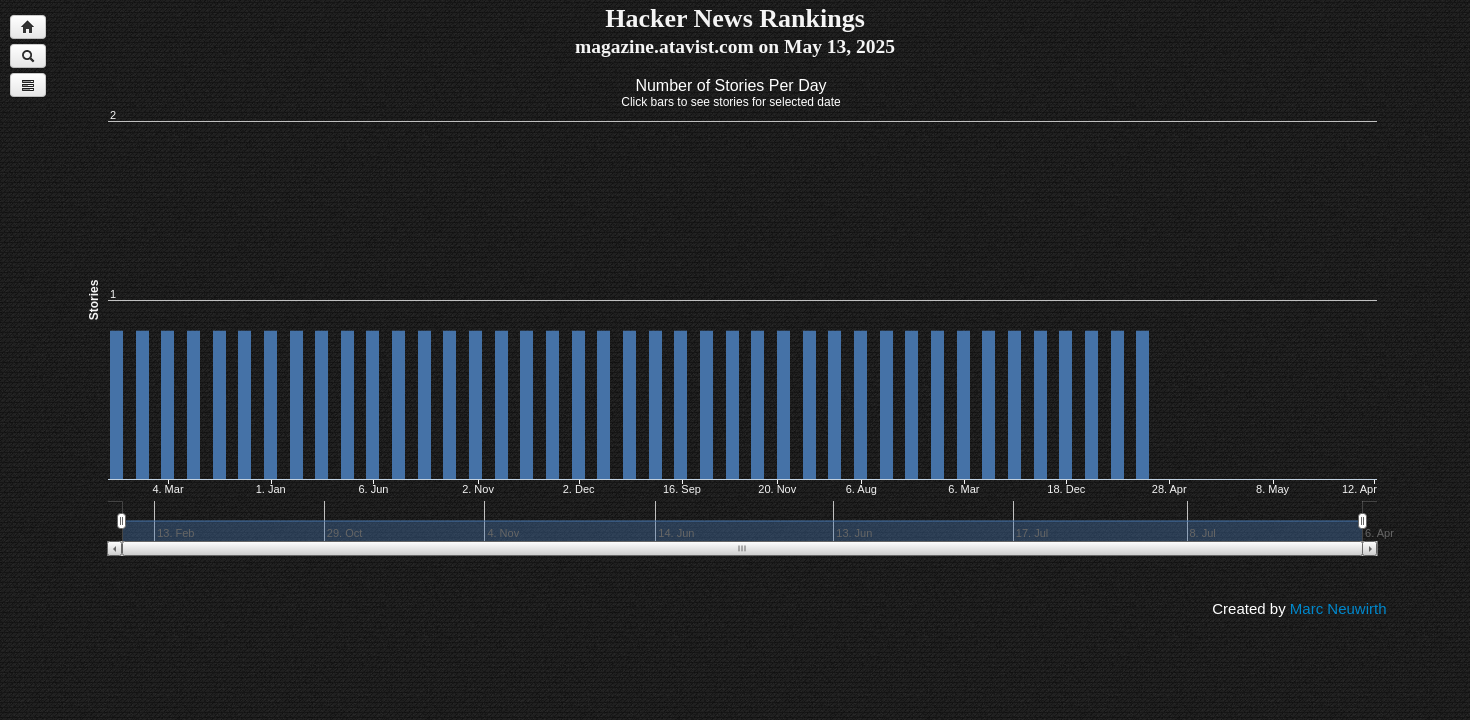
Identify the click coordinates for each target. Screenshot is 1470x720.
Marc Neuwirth (1338, 608)
